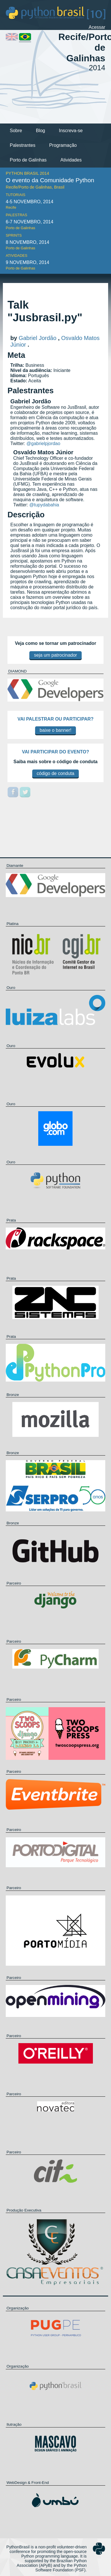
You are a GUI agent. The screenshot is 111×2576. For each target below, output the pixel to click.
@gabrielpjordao (43, 443)
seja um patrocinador (55, 655)
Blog (40, 130)
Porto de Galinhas (28, 159)
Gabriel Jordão (37, 338)
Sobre (16, 130)
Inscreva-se (71, 130)
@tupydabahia (44, 504)
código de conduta (55, 773)
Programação (63, 145)
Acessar (97, 27)
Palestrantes (22, 145)
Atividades (71, 159)
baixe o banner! (55, 730)
